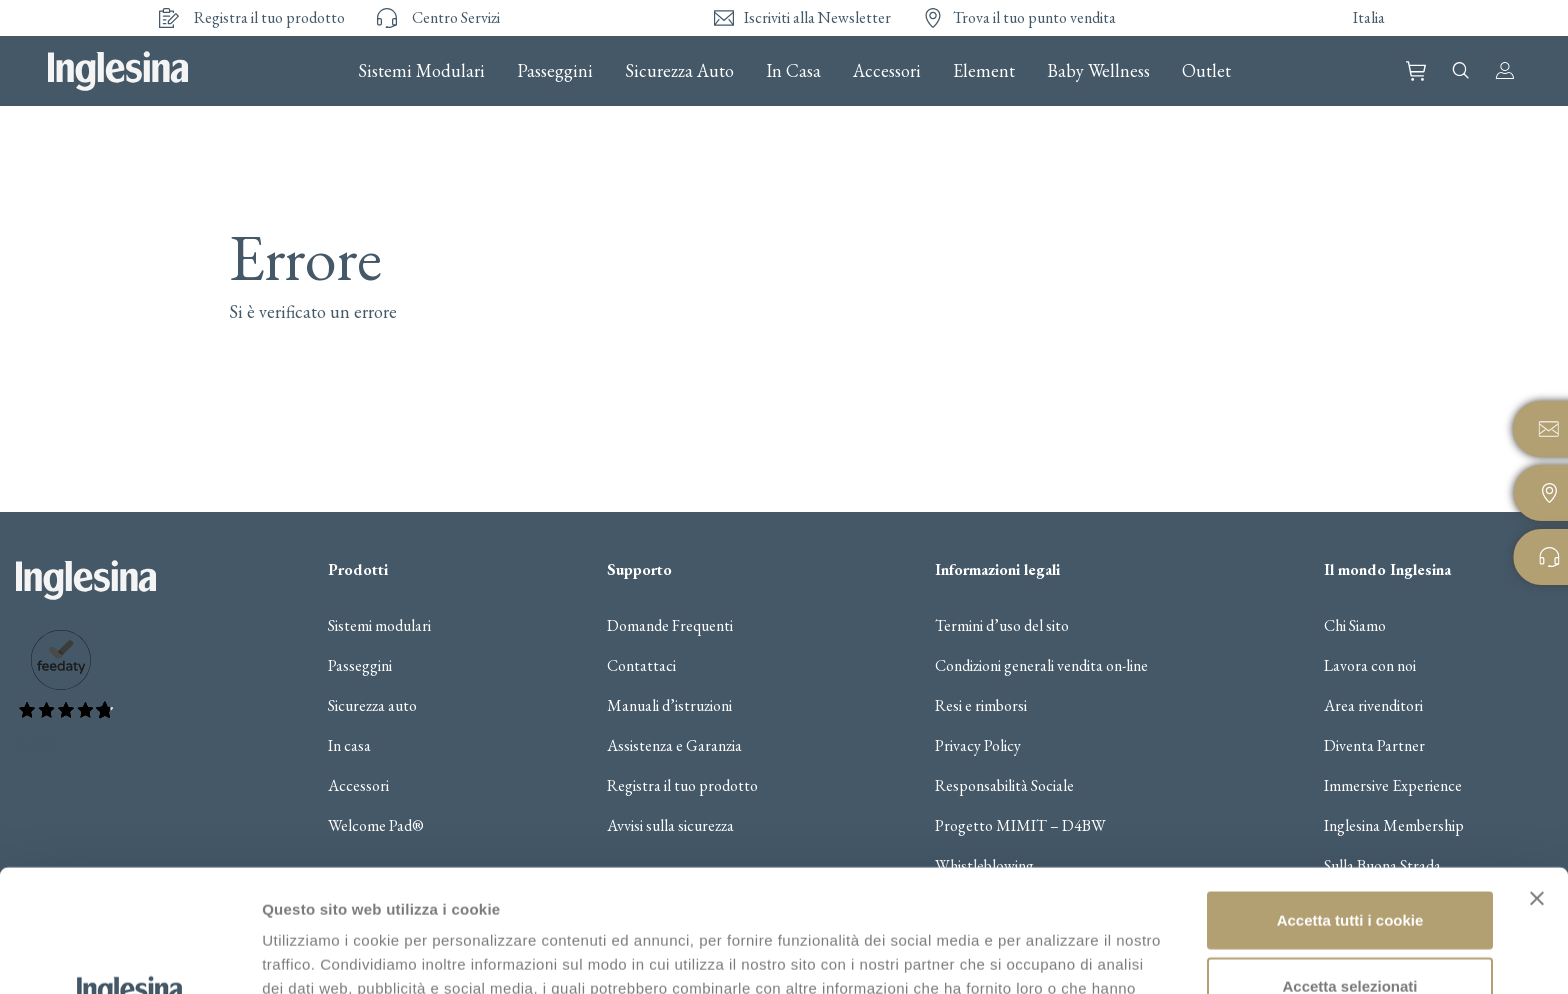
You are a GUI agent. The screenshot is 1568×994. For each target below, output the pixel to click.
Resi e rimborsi (981, 706)
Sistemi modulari (379, 626)
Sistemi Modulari (421, 71)
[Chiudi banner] (1537, 776)
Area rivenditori (1373, 706)
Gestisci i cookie (1058, 954)
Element (984, 71)
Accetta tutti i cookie (1350, 797)
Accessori (887, 71)
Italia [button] (1369, 17)
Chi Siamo (1355, 626)
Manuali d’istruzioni (669, 706)
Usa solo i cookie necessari (1350, 928)
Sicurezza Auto (679, 71)
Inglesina (118, 71)
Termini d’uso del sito (1002, 626)
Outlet (1206, 71)
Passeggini (555, 71)
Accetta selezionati (1349, 863)
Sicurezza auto (372, 706)
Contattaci (641, 666)
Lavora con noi (1370, 666)
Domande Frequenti (670, 626)
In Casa (793, 71)
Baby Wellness (1098, 71)
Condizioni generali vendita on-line (1041, 666)
